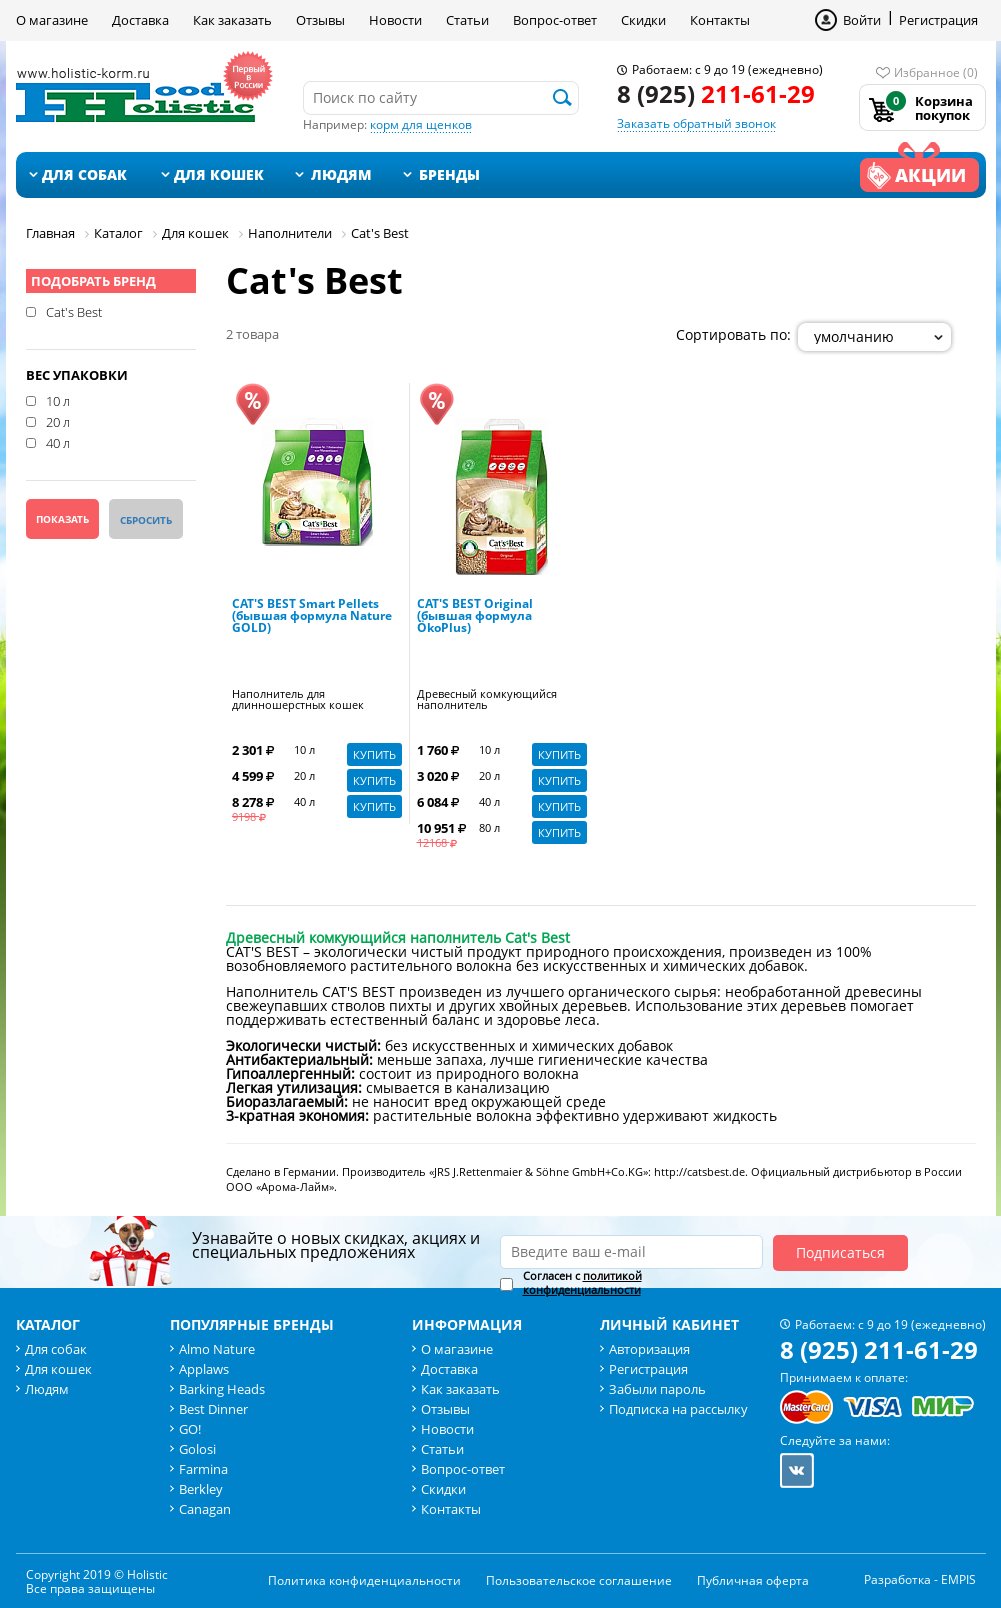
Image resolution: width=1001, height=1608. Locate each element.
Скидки (643, 20)
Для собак (84, 174)
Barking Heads (222, 1389)
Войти (862, 20)
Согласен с (582, 1283)
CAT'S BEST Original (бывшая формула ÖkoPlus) (475, 617)
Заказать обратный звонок (696, 123)
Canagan (205, 1509)
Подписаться (840, 1252)
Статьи (467, 20)
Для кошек (219, 174)
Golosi (197, 1449)
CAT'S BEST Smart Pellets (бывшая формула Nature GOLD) (312, 617)
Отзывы (320, 20)
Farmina (203, 1469)
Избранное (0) (936, 72)
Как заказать (232, 20)
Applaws (204, 1369)
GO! (190, 1429)
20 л (58, 421)
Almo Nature (217, 1349)
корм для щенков (421, 124)
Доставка (140, 20)
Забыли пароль (657, 1389)
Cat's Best (74, 311)
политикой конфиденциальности (582, 1282)
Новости (395, 20)
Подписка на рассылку (678, 1409)
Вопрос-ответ (555, 20)
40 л (58, 442)
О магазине (52, 20)
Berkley (201, 1489)
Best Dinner (213, 1409)
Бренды (449, 174)
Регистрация (938, 20)
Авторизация (649, 1349)
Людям (341, 174)
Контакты (720, 20)
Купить (374, 754)
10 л (58, 400)
